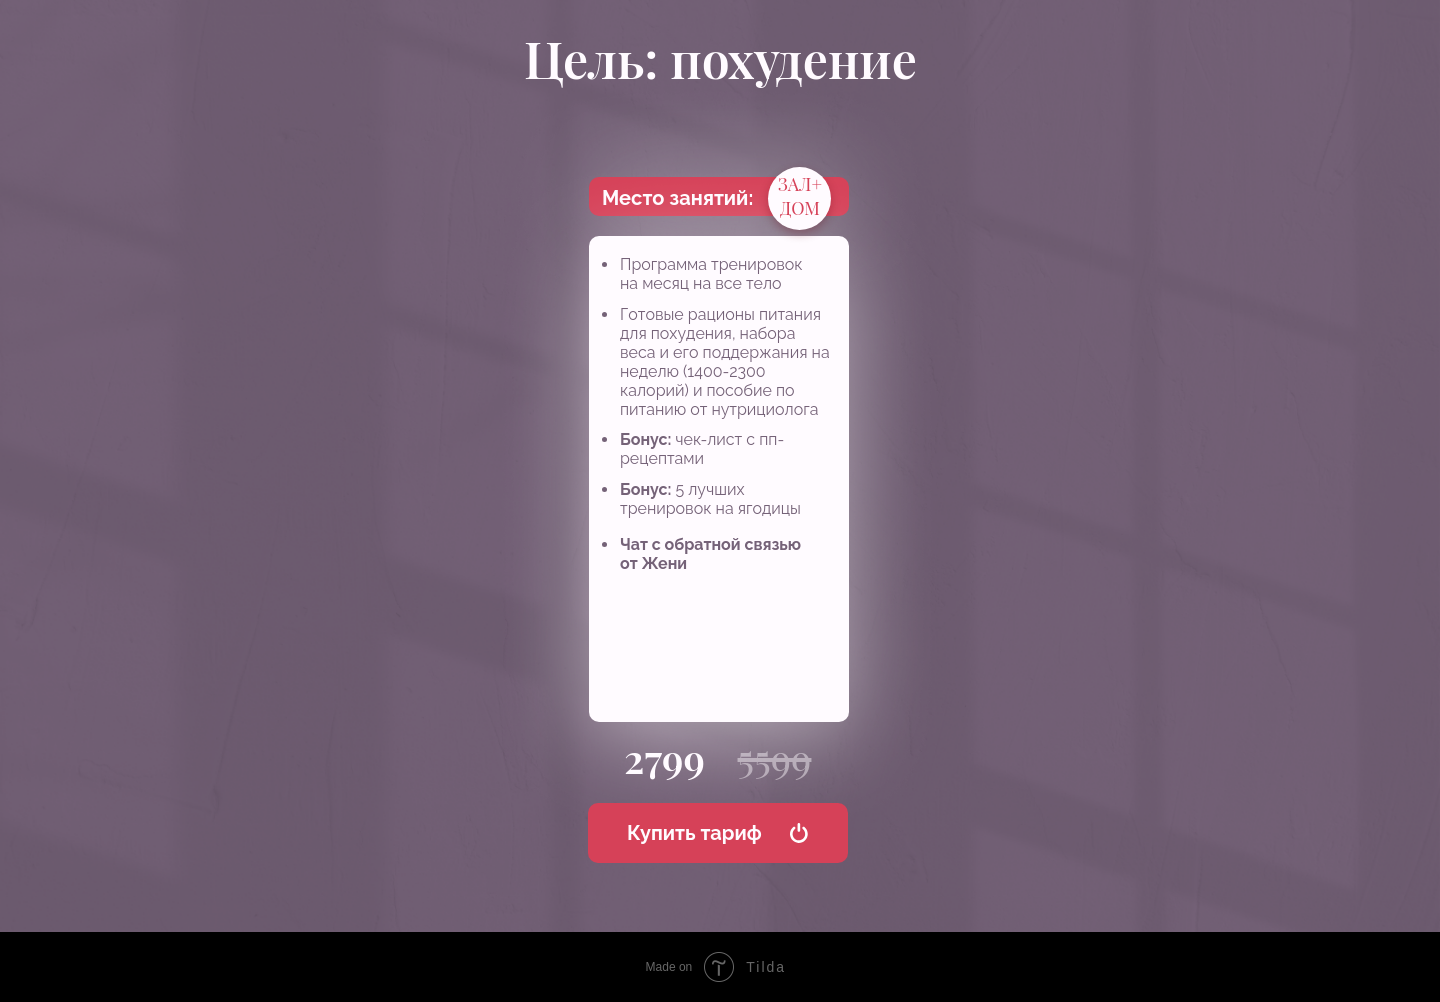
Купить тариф (694, 833)
